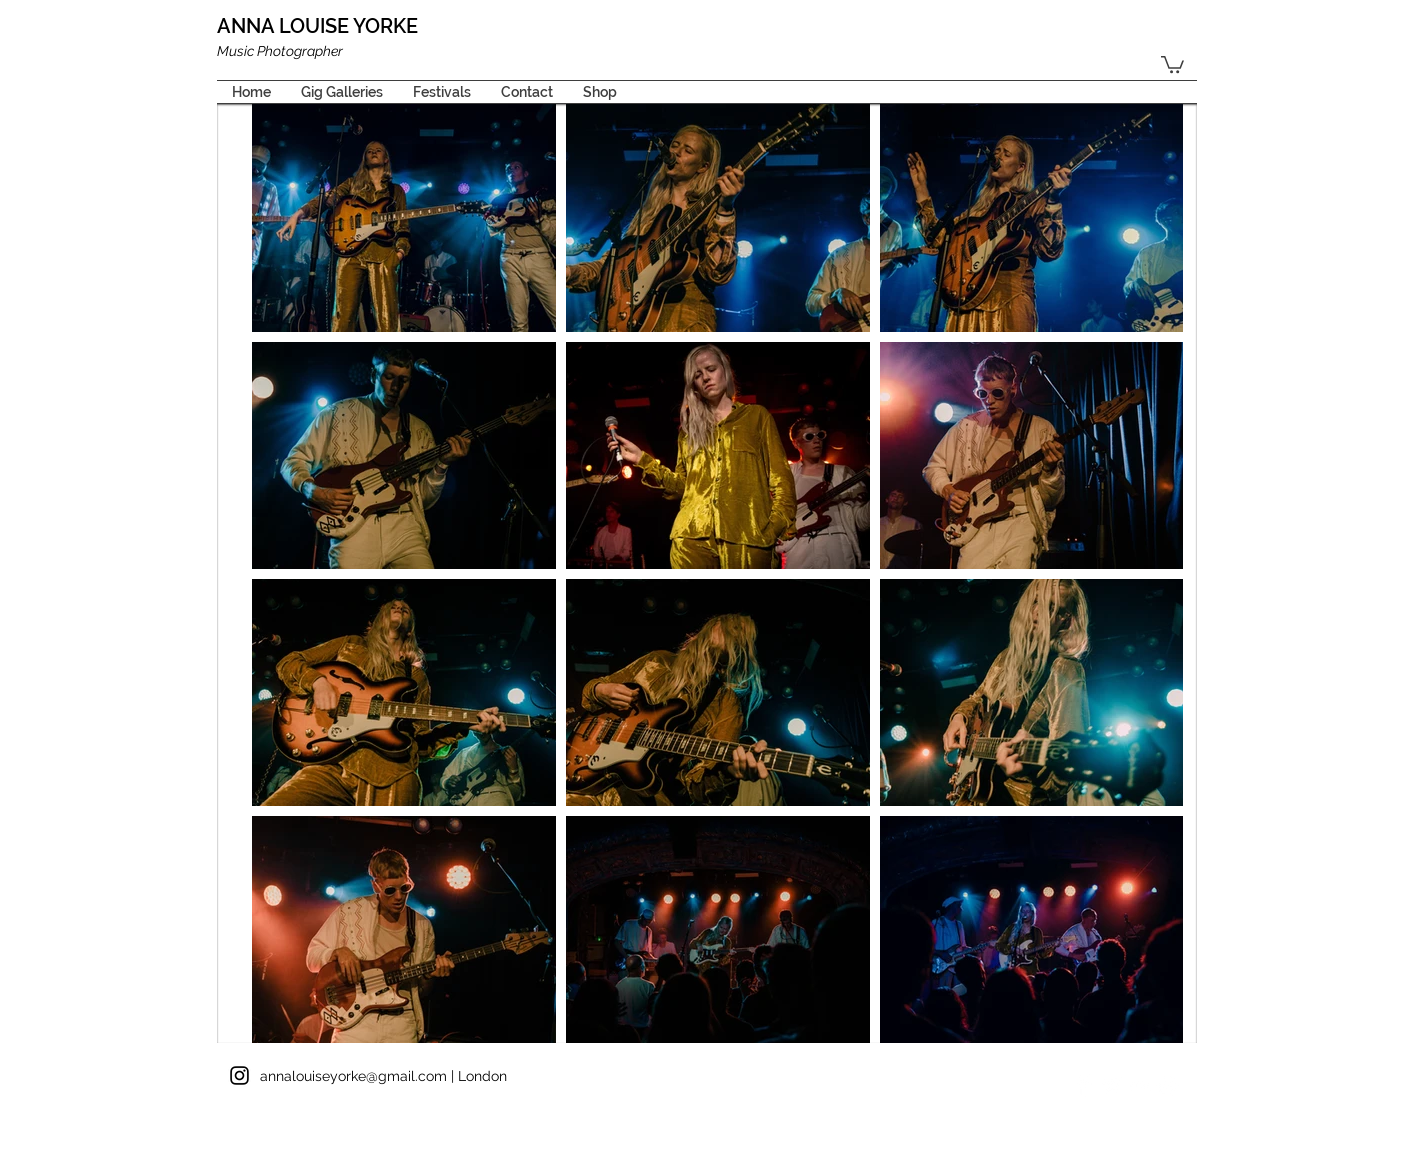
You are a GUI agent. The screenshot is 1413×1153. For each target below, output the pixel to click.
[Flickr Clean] (1139, 1085)
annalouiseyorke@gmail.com (353, 1076)
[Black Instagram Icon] (239, 1075)
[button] (1172, 63)
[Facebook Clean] (1083, 1085)
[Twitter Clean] (1111, 1085)
